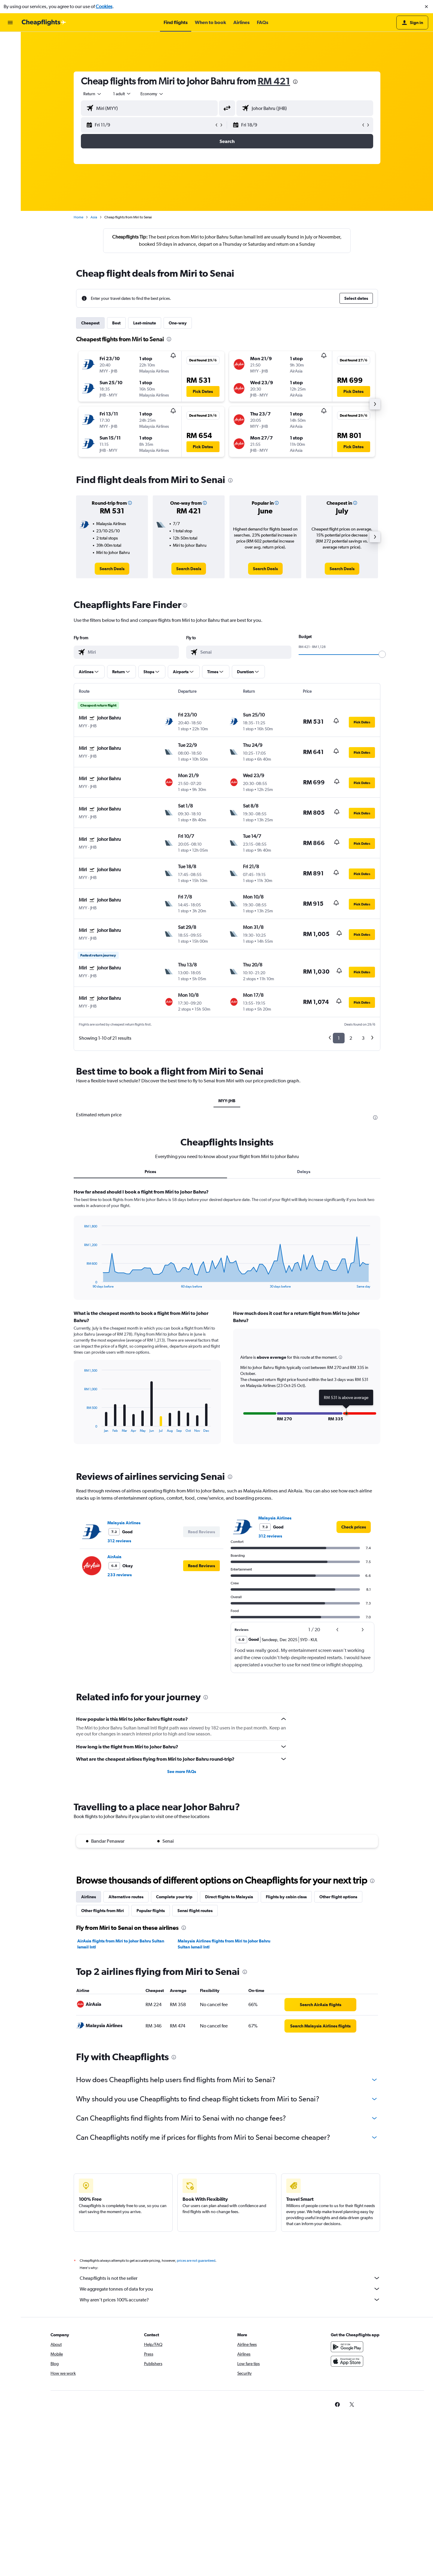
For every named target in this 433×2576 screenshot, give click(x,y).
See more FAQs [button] (181, 1771)
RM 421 (274, 81)
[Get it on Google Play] (347, 2353)
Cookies (104, 6)
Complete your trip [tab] (174, 1896)
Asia (94, 217)
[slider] (382, 654)
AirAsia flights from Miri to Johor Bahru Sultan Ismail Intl (120, 1944)
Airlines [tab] (88, 1896)
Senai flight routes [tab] (195, 1910)
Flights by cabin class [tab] (286, 1896)
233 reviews (119, 1574)
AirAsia (114, 1556)
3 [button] (363, 1038)
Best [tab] (116, 323)
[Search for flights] (10, 41)
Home (78, 217)
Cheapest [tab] (90, 323)
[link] (112, 569)
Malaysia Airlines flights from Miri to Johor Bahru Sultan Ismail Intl (224, 1944)
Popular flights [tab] (151, 1910)
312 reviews (119, 1540)
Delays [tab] (303, 1171)
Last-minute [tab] (144, 323)
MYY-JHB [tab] (226, 1100)
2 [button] (350, 1038)
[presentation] (295, 81)
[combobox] (92, 94)
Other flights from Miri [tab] (102, 1910)
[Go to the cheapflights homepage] (44, 23)
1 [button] (339, 1038)
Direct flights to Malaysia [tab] (229, 1896)
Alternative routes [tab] (126, 1896)
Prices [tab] (150, 1171)
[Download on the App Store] (347, 2367)
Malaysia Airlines (123, 1522)
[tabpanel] (227, 1322)
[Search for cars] (10, 66)
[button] (426, 6)
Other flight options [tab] (338, 1896)
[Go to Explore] (10, 79)
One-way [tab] (178, 323)
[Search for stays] (10, 53)
